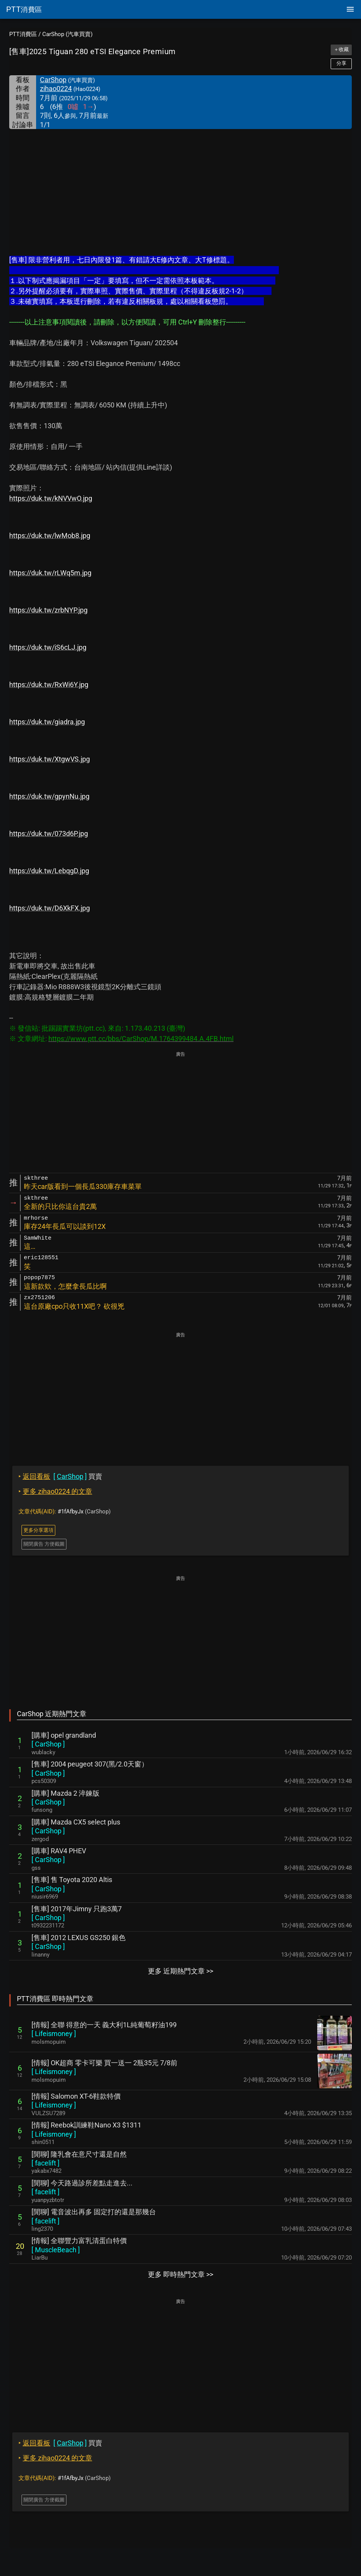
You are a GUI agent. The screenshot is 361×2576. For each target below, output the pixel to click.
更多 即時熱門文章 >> (180, 2274)
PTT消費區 (23, 34)
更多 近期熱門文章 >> (180, 1971)
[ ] (48, 1744)
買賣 (60, 1476)
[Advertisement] (180, 186)
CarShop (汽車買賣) (67, 34)
